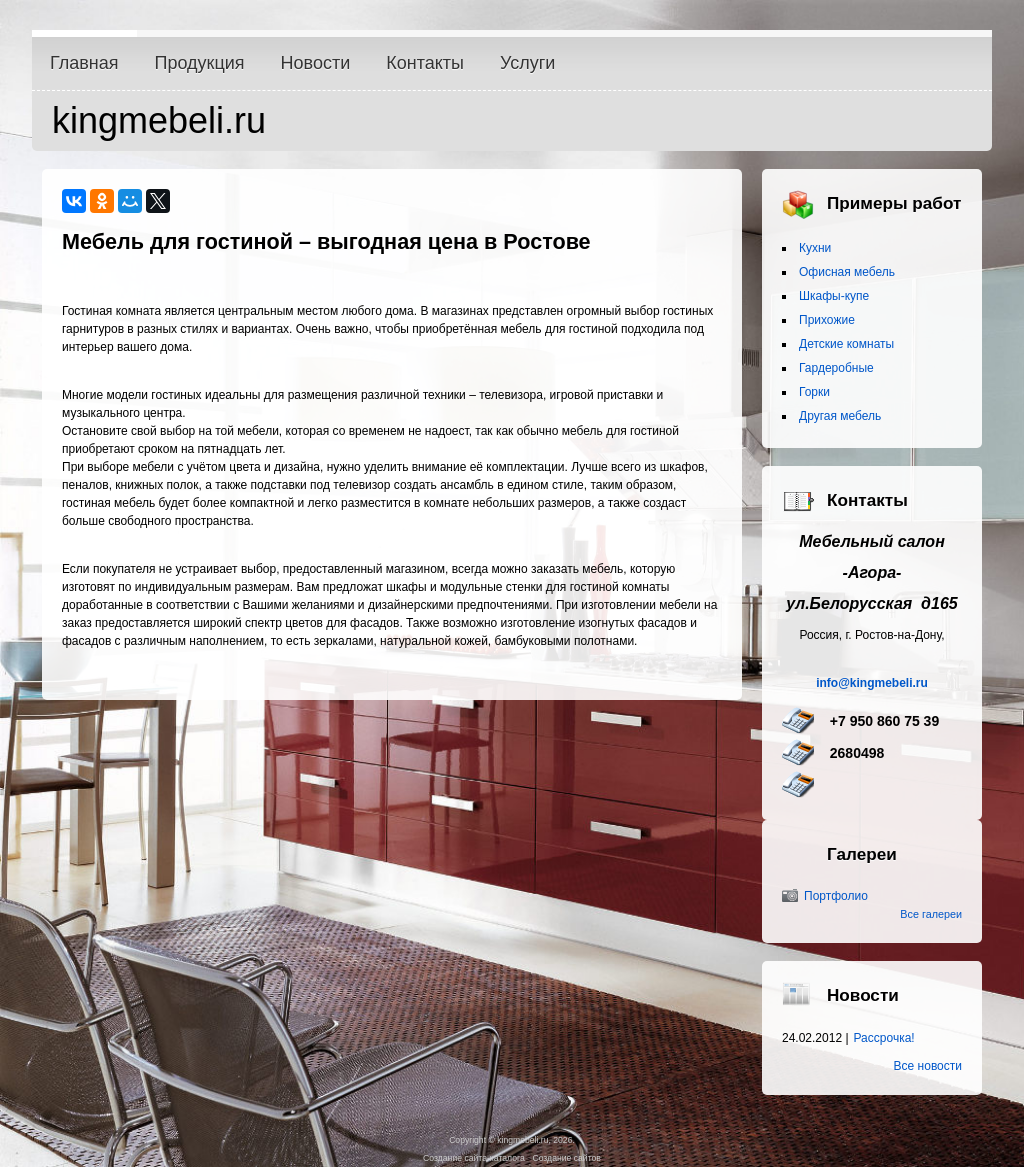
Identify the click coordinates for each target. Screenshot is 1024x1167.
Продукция (200, 63)
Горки (814, 392)
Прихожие (827, 320)
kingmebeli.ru (159, 120)
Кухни (815, 248)
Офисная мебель (847, 272)
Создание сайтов (566, 1158)
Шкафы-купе (834, 296)
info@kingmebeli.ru (872, 683)
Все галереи (931, 914)
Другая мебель (840, 416)
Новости (316, 63)
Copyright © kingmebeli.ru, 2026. (512, 1140)
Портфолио (836, 896)
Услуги (527, 63)
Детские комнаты (846, 344)
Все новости (928, 1066)
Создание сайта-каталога (474, 1158)
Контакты (425, 63)
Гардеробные (836, 368)
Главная (84, 63)
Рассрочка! (884, 1038)
